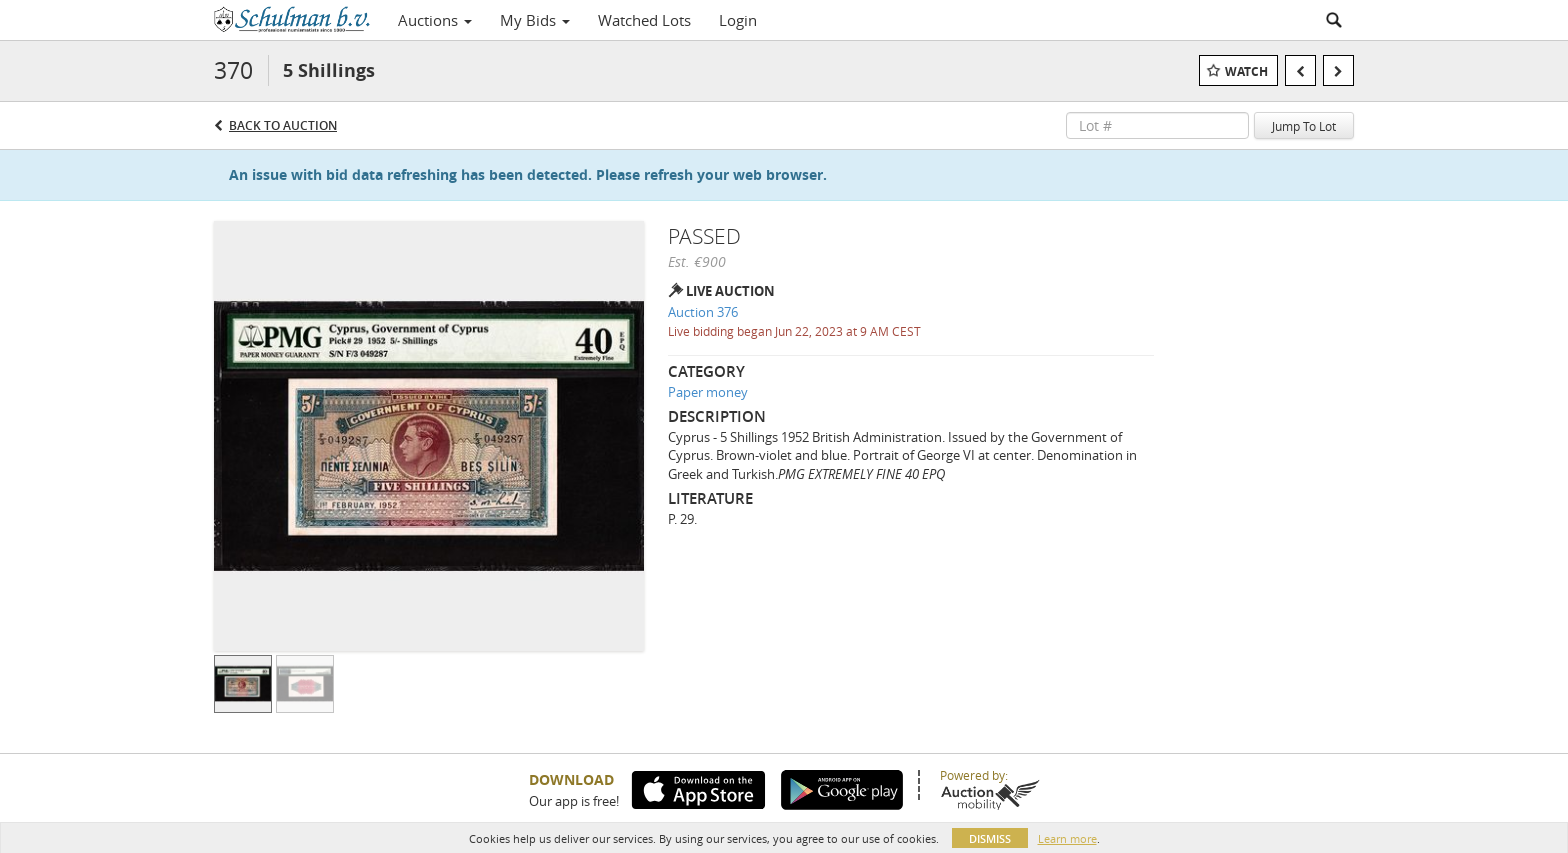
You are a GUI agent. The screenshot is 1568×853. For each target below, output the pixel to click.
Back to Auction (283, 125)
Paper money (708, 392)
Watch (1246, 71)
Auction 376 (703, 312)
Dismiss (990, 838)
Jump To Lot (1304, 126)
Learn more (1067, 838)
